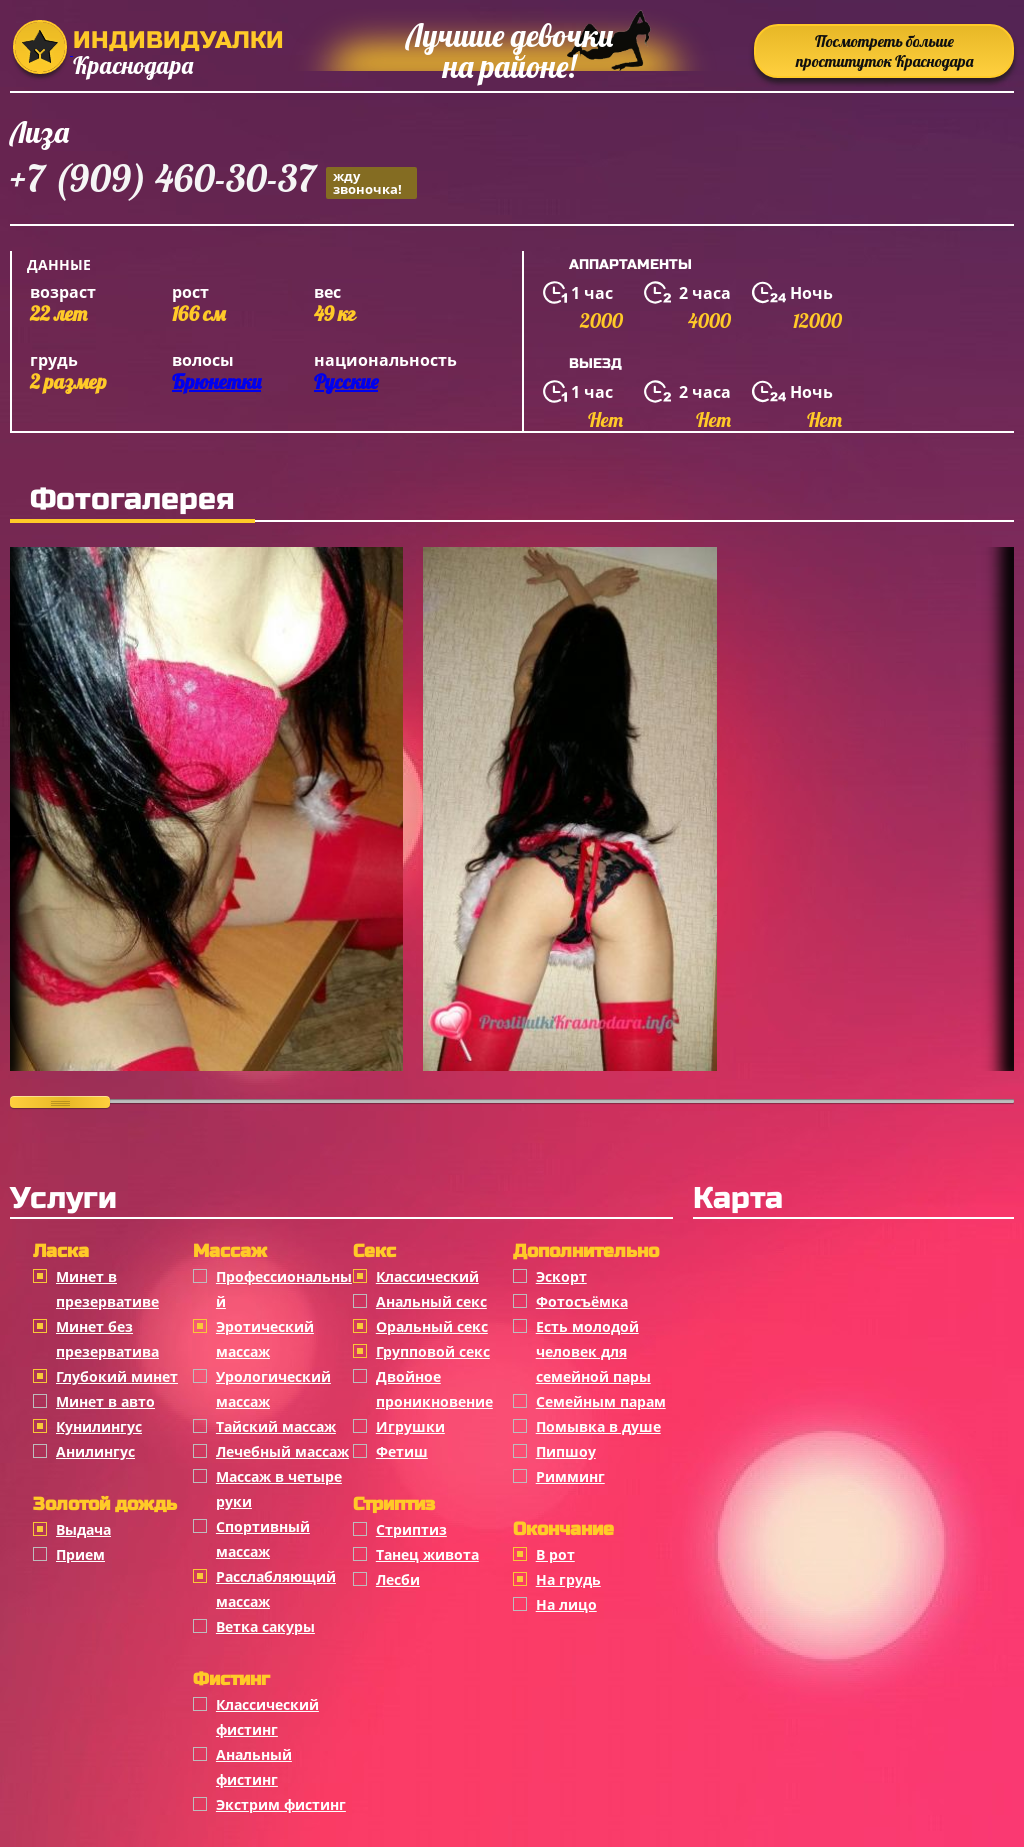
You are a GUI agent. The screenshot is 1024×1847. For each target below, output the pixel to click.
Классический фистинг (267, 1717)
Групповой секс (433, 1351)
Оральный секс (432, 1326)
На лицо (566, 1604)
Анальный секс (431, 1301)
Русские (346, 381)
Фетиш (402, 1451)
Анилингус (95, 1451)
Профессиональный (284, 1289)
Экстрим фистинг (281, 1804)
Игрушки (410, 1426)
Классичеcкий (427, 1276)
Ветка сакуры (265, 1626)
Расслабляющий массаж (276, 1589)
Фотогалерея (132, 499)
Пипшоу (566, 1451)
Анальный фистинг (254, 1767)
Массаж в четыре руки (279, 1489)
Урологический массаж (273, 1389)
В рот (555, 1554)
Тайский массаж (276, 1426)
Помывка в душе (598, 1426)
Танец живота (427, 1554)
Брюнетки (216, 381)
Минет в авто (105, 1401)
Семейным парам (601, 1401)
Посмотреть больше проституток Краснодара (884, 51)
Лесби (398, 1579)
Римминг (570, 1476)
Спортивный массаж (263, 1539)
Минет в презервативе (107, 1289)
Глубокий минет (117, 1376)
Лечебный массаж (282, 1451)
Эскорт (561, 1276)
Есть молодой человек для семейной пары (593, 1351)
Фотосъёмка (582, 1301)
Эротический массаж (265, 1339)
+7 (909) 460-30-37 (213, 181)
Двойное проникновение (434, 1389)
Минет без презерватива (107, 1339)
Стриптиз (411, 1529)
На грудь (568, 1579)
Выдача (83, 1529)
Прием (80, 1554)
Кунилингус (99, 1426)
